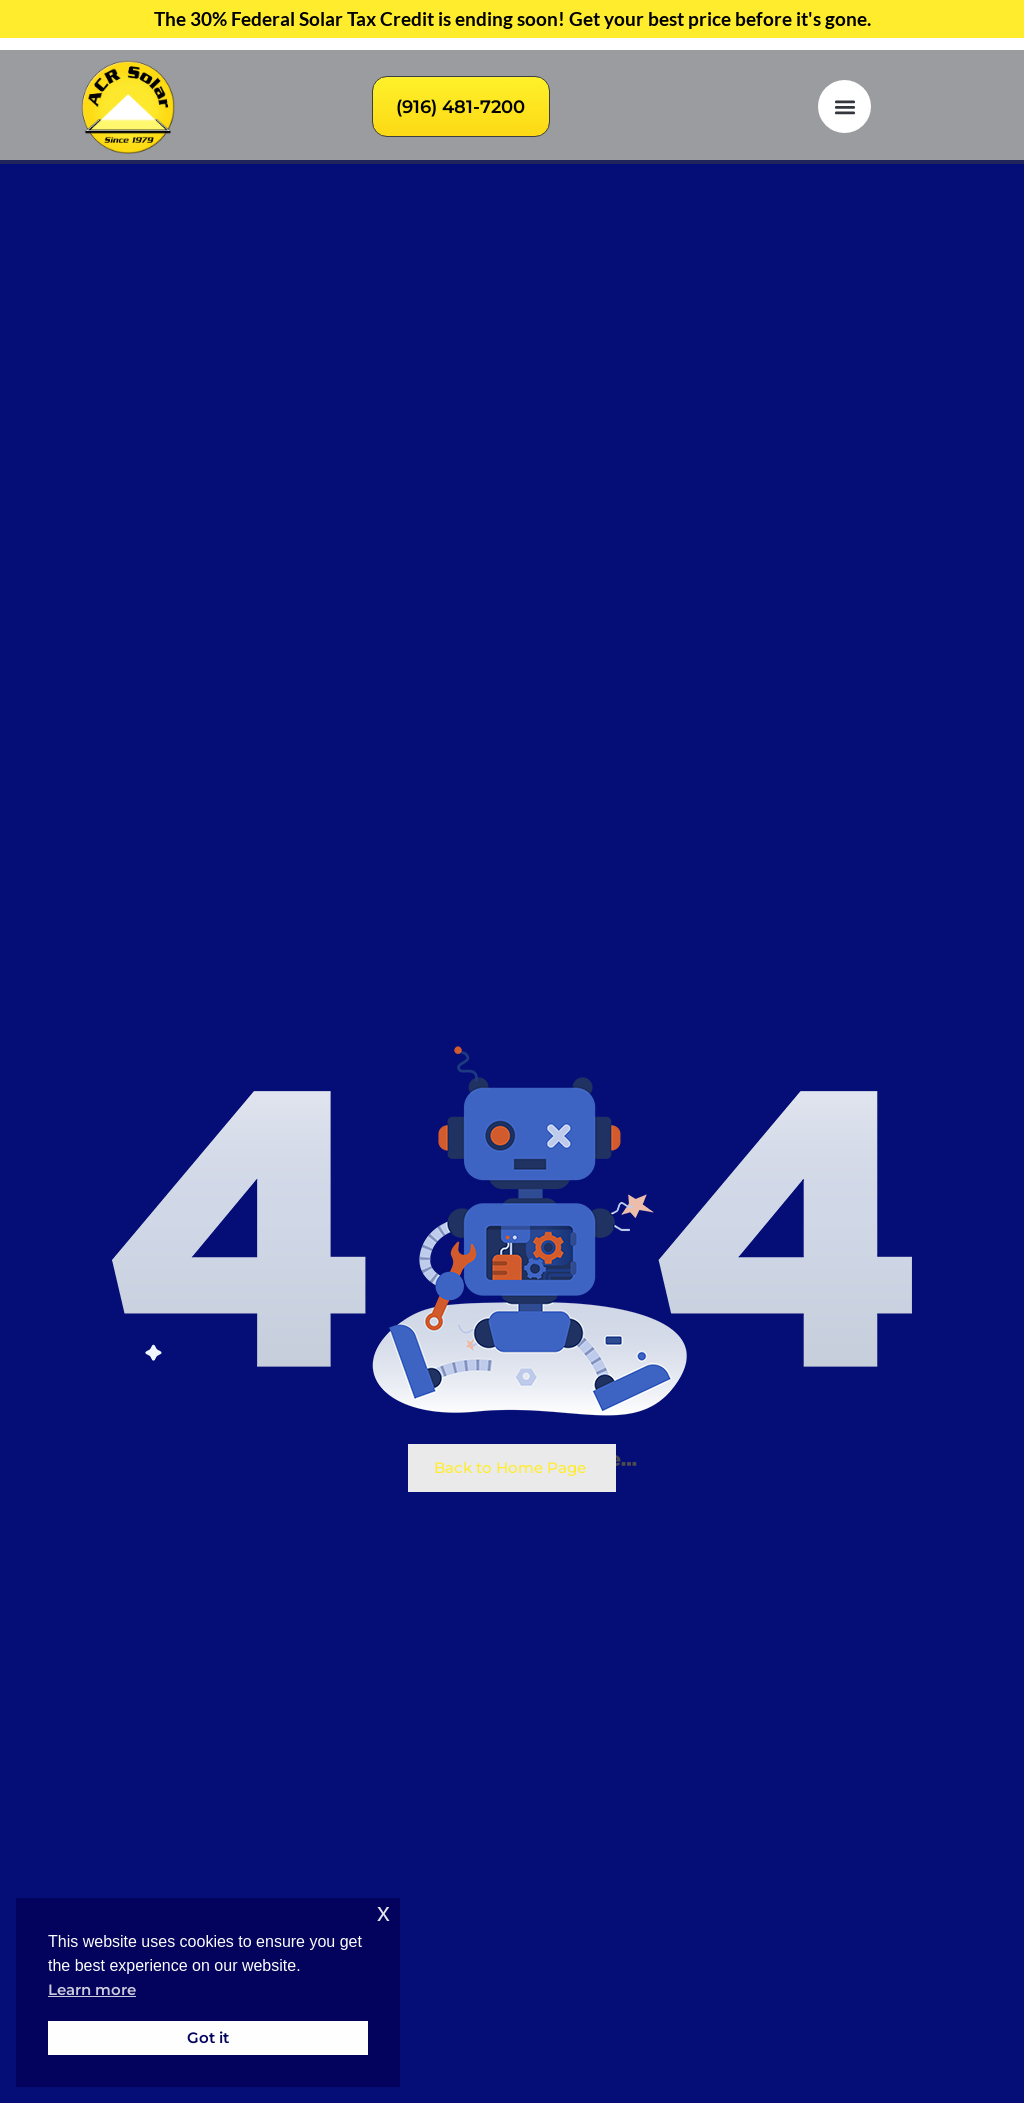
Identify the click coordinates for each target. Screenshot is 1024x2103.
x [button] (383, 1912)
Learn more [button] (92, 1990)
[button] (844, 106)
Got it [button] (208, 2037)
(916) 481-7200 (460, 107)
